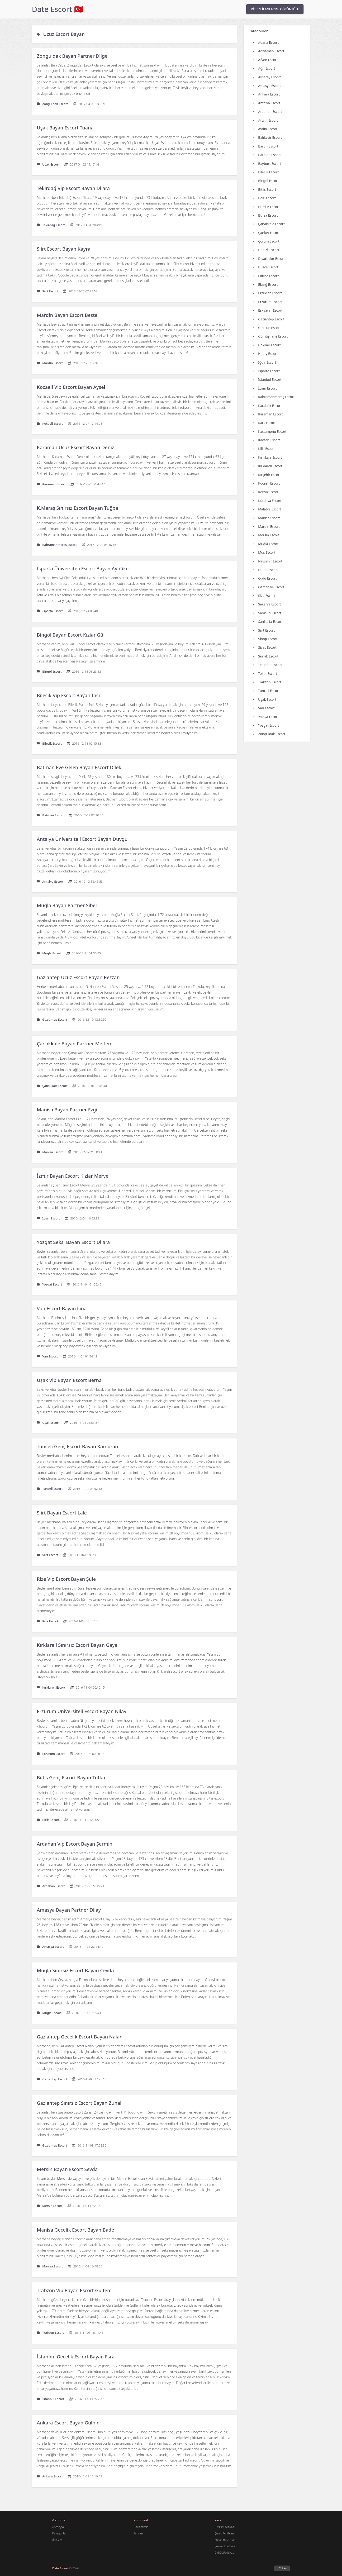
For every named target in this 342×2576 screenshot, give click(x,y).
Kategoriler (59, 2533)
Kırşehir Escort (267, 474)
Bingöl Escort (266, 180)
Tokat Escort (265, 673)
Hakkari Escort (267, 345)
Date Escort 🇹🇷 (57, 9)
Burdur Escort (266, 207)
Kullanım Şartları (224, 2540)
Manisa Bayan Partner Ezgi (67, 1109)
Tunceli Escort (266, 690)
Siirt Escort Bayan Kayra (63, 249)
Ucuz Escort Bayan (64, 34)
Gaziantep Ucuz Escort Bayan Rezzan (78, 977)
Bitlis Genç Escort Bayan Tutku (71, 1777)
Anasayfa (58, 2527)
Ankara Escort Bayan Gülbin (68, 2422)
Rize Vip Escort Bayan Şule (66, 1579)
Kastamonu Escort (269, 431)
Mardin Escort (266, 526)
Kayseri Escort (266, 440)
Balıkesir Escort (267, 137)
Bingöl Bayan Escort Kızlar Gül (70, 635)
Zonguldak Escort (269, 734)
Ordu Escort (265, 578)
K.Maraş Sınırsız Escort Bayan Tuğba (77, 508)
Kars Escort (264, 422)
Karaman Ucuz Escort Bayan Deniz (75, 447)
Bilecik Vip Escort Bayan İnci (68, 695)
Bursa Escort (265, 215)
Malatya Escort (267, 509)
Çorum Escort (266, 241)
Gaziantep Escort (268, 319)
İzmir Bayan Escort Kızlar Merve (73, 1176)
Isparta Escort (266, 371)
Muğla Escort (266, 544)
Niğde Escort (265, 569)
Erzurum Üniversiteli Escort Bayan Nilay (81, 1711)
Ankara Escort (266, 94)
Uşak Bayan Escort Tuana (65, 127)
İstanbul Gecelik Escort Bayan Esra (75, 2356)
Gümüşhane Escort (270, 336)
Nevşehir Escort (267, 561)
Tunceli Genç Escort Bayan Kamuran (77, 1446)
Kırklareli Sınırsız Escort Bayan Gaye (77, 1645)
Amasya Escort (267, 85)
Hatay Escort (265, 353)
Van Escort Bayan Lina (62, 1308)
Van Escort (264, 708)
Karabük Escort (267, 405)
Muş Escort (264, 552)
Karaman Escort (268, 414)
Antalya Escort (266, 103)
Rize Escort (264, 595)
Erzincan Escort (267, 293)
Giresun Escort (267, 327)
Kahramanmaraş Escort (273, 397)
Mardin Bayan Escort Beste (67, 315)
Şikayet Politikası (225, 2546)
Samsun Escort (267, 613)
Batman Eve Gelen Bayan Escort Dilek (79, 767)
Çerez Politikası (224, 2533)
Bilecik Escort (266, 172)
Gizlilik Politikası (224, 2527)
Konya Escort (265, 492)
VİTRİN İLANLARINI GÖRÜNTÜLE (275, 9)
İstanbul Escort (267, 379)
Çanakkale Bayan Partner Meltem (75, 1043)
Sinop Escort (265, 639)
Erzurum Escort (267, 302)
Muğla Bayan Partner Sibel (67, 905)
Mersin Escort (266, 535)
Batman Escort (267, 154)
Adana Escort (266, 42)
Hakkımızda (140, 2527)
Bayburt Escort (267, 163)
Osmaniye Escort (268, 587)
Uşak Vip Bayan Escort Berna (69, 1380)
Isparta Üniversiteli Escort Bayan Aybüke (83, 568)
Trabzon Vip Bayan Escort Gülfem (74, 2290)
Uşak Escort (264, 699)
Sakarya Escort (267, 604)
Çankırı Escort (266, 232)
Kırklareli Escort (267, 466)
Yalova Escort (266, 716)
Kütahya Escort (267, 500)
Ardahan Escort (267, 111)
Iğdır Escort (264, 362)
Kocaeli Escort (266, 483)
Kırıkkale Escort (267, 457)
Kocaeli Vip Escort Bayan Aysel (71, 387)
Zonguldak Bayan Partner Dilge (72, 56)
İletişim (138, 2533)
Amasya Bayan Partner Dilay (69, 1910)
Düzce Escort (265, 267)
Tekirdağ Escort (267, 664)
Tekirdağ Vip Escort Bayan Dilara (73, 188)
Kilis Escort (264, 448)
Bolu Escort (264, 198)
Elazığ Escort (265, 284)
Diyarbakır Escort (269, 258)
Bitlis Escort (264, 189)
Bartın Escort (265, 146)
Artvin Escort (265, 120)
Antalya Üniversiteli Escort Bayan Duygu (82, 839)
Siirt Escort (264, 630)
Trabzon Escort (267, 682)
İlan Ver (57, 2540)
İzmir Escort (265, 388)
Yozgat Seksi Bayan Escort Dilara (73, 1242)
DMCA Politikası (224, 2553)
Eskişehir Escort (267, 310)
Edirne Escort (266, 276)
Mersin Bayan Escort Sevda (67, 2169)
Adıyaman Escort (268, 51)
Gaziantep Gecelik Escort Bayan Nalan (80, 2036)
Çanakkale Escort (269, 224)
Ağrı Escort (264, 68)
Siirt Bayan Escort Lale (62, 1512)
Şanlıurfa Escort (268, 621)
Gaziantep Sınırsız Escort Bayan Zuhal (79, 2103)
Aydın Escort (265, 129)
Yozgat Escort (266, 725)
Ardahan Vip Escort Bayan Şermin (74, 1844)
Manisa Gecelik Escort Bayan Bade (75, 2230)
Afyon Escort (265, 59)
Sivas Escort (264, 647)
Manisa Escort (266, 518)
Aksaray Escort (267, 77)
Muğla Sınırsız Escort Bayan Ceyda (75, 1970)
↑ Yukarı (282, 2568)
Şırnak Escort (265, 656)
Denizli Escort (266, 250)
